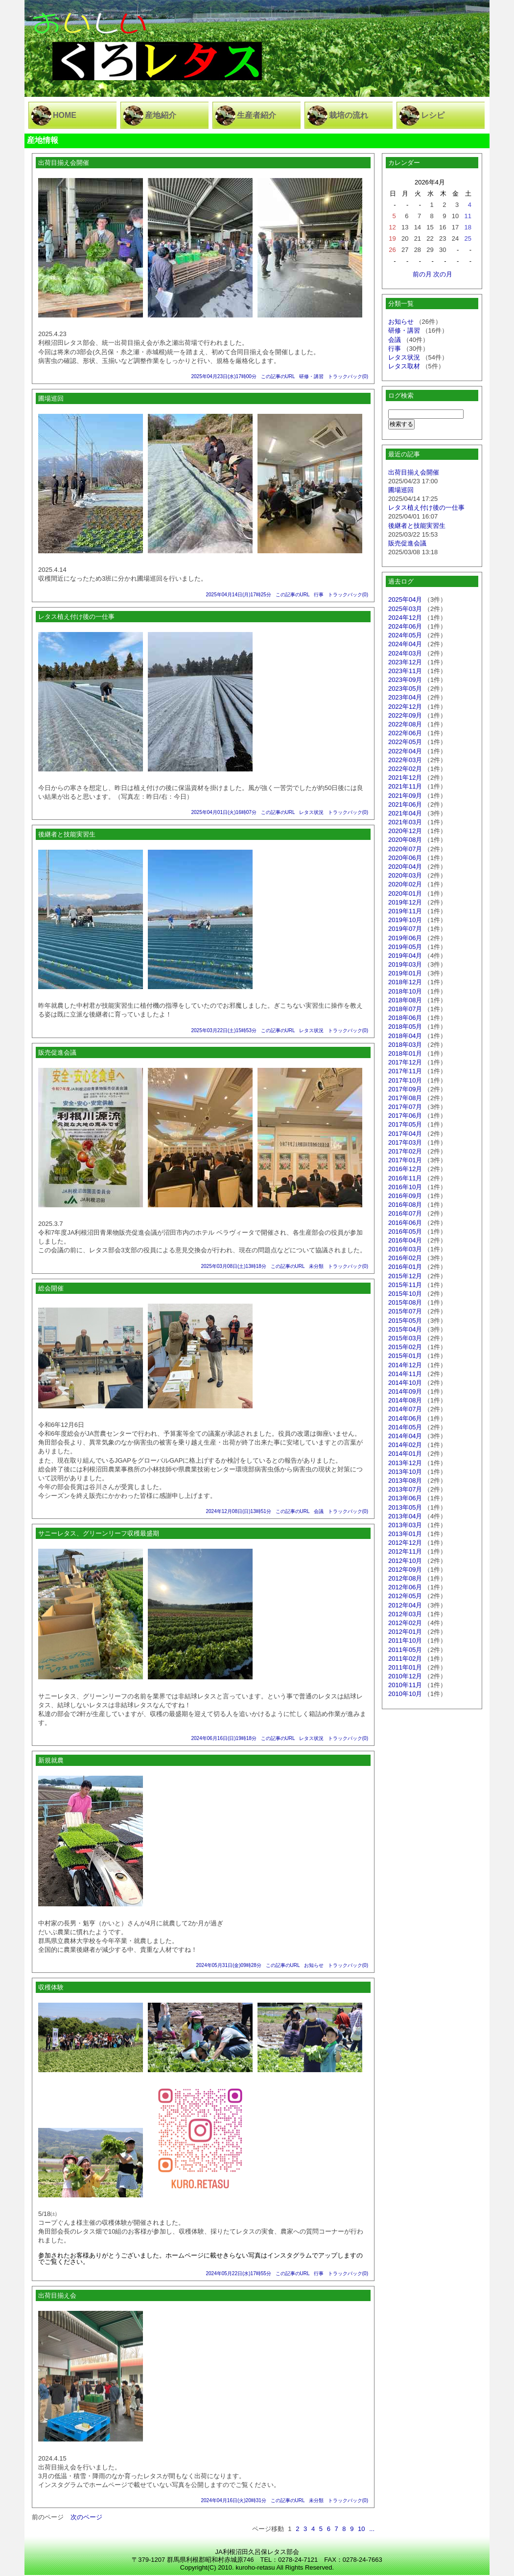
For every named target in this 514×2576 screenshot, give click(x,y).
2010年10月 (405, 1693)
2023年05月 (405, 688)
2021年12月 (405, 777)
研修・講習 (311, 376)
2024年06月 (405, 626)
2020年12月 (405, 831)
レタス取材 (404, 366)
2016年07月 (405, 1213)
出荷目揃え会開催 (413, 472)
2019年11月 (405, 911)
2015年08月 (405, 1302)
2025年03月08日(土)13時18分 (233, 1266)
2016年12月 (405, 1169)
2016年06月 (405, 1222)
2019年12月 (405, 902)
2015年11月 (405, 1284)
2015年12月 (405, 1276)
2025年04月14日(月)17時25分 (238, 594)
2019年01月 (405, 973)
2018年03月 (405, 1044)
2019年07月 (405, 928)
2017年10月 (405, 1080)
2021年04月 (405, 813)
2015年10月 (405, 1293)
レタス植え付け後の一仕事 (426, 507)
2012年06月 (405, 1587)
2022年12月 (405, 706)
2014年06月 (405, 1418)
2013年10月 (405, 1471)
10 (361, 2528)
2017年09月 (405, 1089)
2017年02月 (405, 1151)
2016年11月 (405, 1178)
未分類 (316, 1266)
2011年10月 (405, 1640)
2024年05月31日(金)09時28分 (228, 1965)
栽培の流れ (348, 115)
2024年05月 (405, 635)
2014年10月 (405, 1382)
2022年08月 (405, 724)
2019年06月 (405, 938)
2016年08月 (405, 1204)
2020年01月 (405, 893)
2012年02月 (405, 1623)
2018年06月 (405, 1017)
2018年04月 (405, 1035)
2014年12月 (405, 1365)
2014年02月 (405, 1444)
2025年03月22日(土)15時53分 (223, 1030)
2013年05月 (405, 1507)
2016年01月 (405, 1266)
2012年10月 (405, 1560)
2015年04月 (405, 1329)
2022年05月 (405, 742)
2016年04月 (405, 1240)
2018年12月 (405, 982)
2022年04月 (405, 751)
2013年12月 (405, 1463)
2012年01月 (405, 1631)
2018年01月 (405, 1053)
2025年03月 (405, 608)
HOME (64, 115)
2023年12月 (405, 662)
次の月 (442, 274)
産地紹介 (160, 115)
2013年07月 (405, 1489)
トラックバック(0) (348, 376)
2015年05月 (405, 1320)
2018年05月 (405, 1026)
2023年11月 (405, 671)
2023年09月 (405, 679)
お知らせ (314, 1965)
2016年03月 (405, 1249)
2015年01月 (405, 1355)
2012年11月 (405, 1551)
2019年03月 (405, 964)
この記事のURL (278, 376)
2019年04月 (405, 955)
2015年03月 (405, 1338)
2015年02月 (405, 1347)
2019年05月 (405, 946)
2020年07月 (405, 849)
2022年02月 (405, 768)
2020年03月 (405, 875)
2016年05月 (405, 1231)
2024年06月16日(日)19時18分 (223, 1738)
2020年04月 (405, 866)
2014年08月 (405, 1400)
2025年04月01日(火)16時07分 (223, 812)
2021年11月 (405, 786)
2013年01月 (405, 1533)
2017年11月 (405, 1071)
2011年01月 (405, 1667)
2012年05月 (405, 1596)
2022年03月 (405, 760)
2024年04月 (405, 644)
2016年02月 (405, 1258)
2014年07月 (405, 1409)
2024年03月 (405, 653)
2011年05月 (405, 1649)
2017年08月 (405, 1098)
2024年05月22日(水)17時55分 (238, 2273)
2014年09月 (405, 1391)
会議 (319, 1511)
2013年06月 (405, 1498)
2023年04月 (405, 697)
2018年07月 (405, 1009)
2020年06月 (405, 857)
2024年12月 (405, 617)
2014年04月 (405, 1436)
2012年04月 (405, 1605)
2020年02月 (405, 884)
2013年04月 (405, 1516)
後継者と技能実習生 (416, 525)
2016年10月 (405, 1187)
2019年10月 (405, 920)
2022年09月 (405, 715)
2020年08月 (405, 839)
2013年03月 (405, 1525)
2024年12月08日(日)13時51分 (238, 1511)
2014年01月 (405, 1453)
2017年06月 (405, 1115)
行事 (319, 594)
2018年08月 (405, 1000)
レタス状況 (311, 812)
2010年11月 (405, 1685)
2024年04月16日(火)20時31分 (233, 2500)
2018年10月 (405, 991)
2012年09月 (405, 1569)
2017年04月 (405, 1133)
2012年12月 (405, 1542)
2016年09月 (405, 1195)
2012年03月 (405, 1614)
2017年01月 (405, 1160)
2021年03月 (405, 822)
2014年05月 (405, 1427)
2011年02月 (405, 1658)
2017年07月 (405, 1106)
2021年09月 (405, 795)
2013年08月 (405, 1480)
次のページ (86, 2517)
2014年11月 (405, 1374)
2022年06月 (405, 733)
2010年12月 (405, 1676)
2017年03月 (405, 1142)
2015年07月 (405, 1311)
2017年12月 (405, 1062)
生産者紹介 (256, 115)
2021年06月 (405, 804)
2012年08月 (405, 1578)
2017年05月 (405, 1124)
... (371, 2528)
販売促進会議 (407, 543)
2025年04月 (405, 599)
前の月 (422, 274)
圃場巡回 (401, 490)
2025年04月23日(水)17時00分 (223, 376)
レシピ (432, 115)
